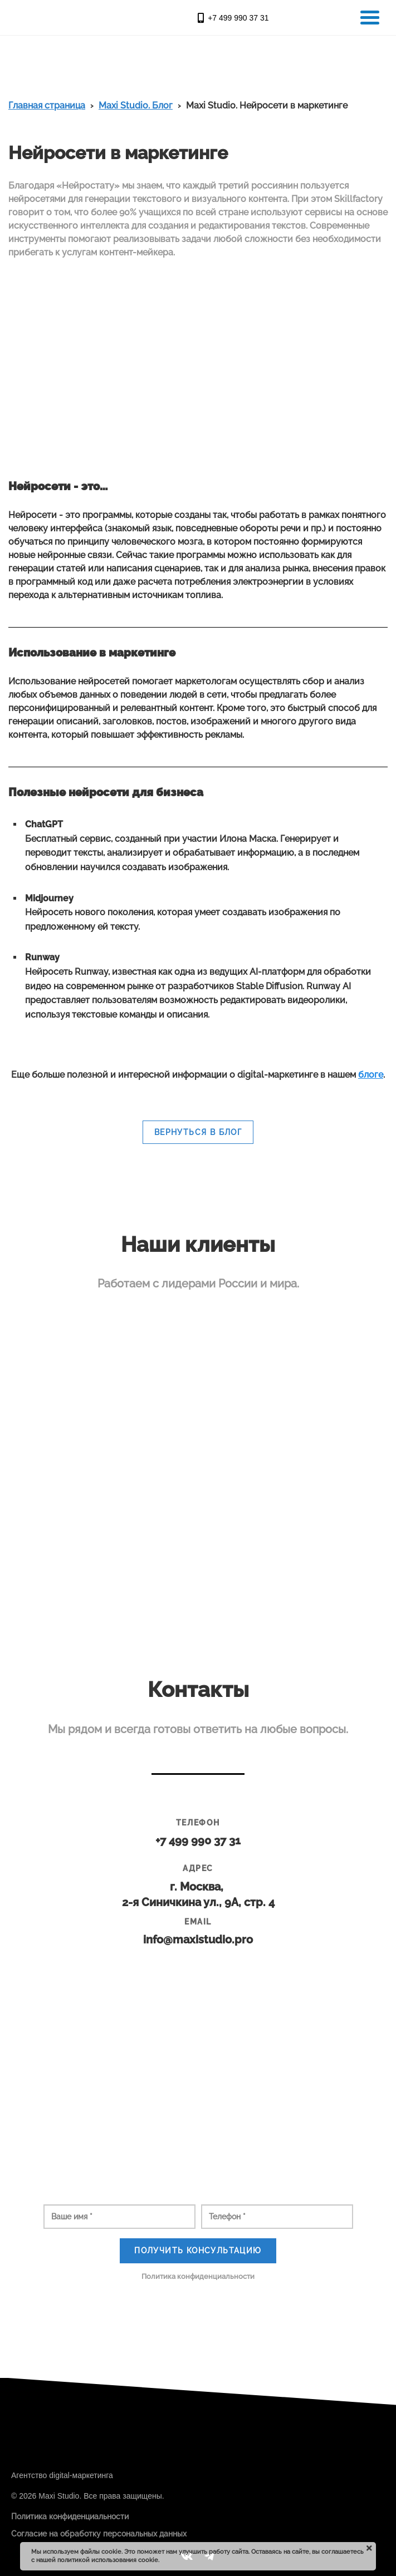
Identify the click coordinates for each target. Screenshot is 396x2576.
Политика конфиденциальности (198, 2276)
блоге (370, 1074)
